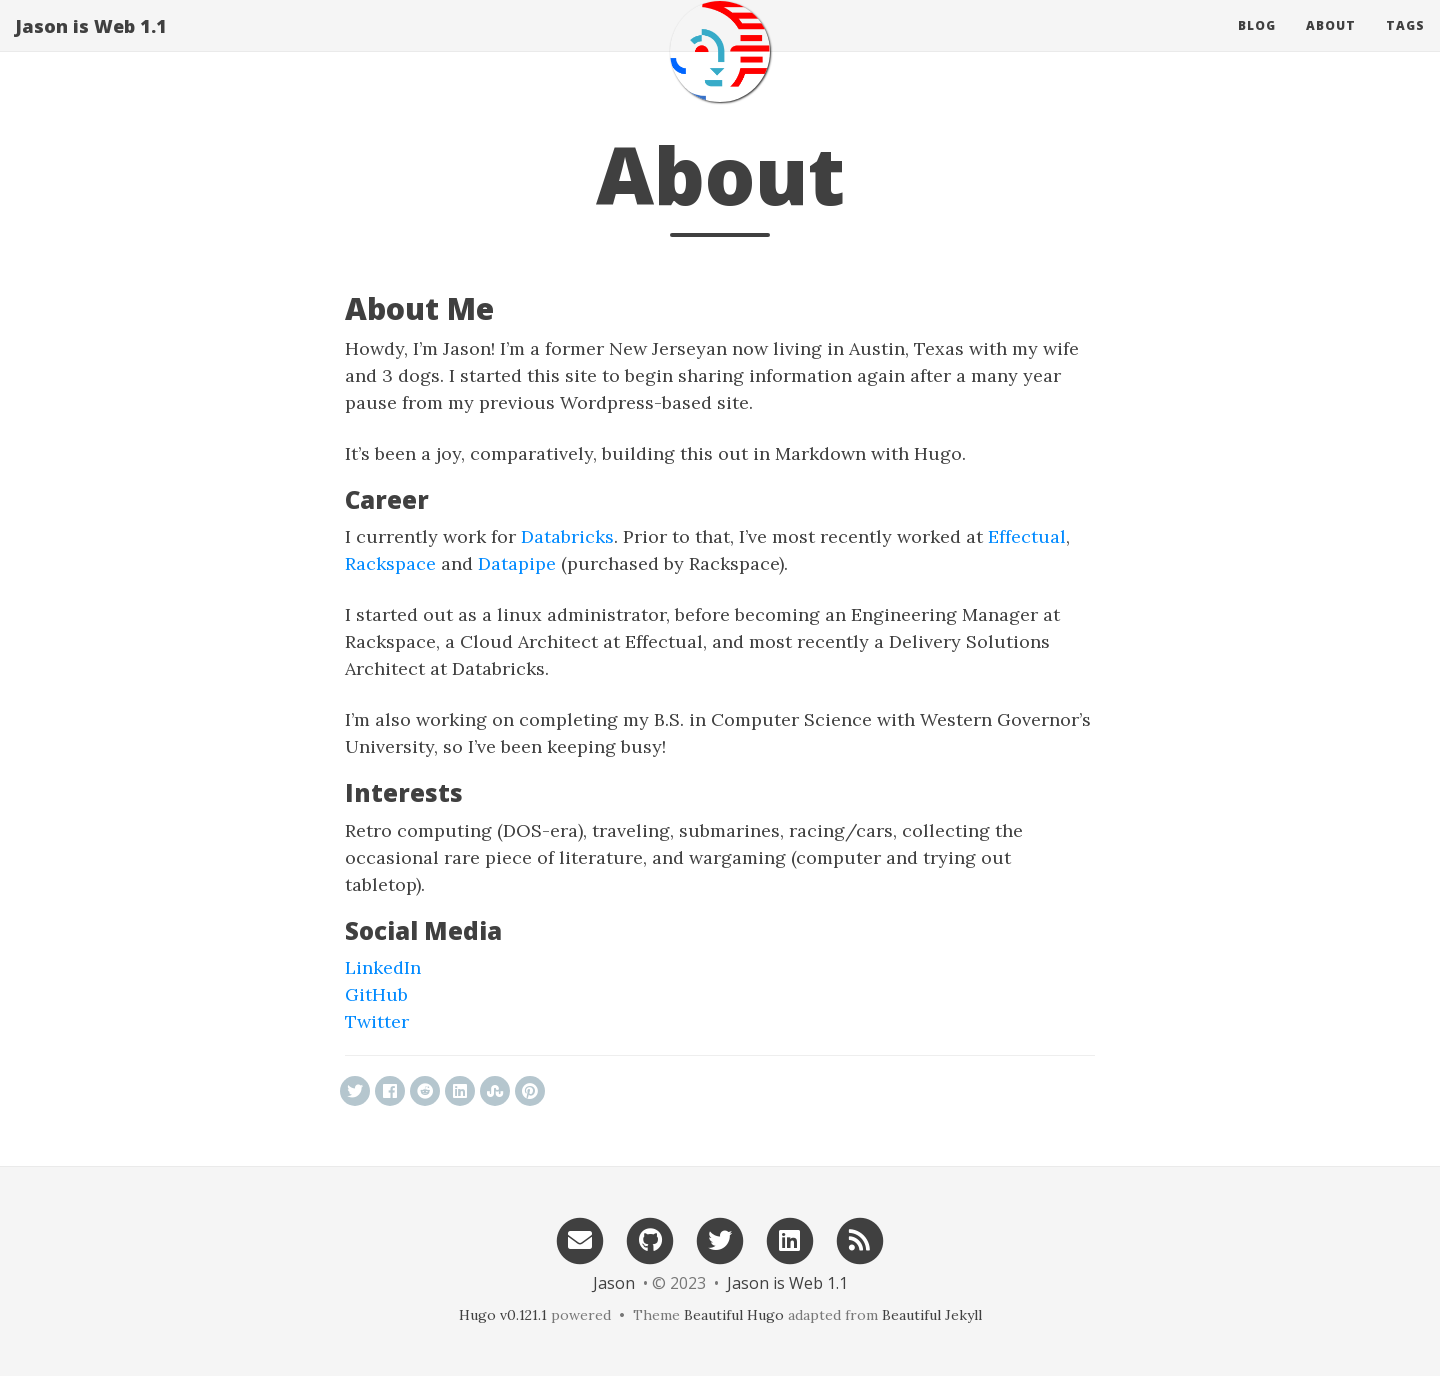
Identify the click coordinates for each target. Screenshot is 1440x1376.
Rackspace (390, 563)
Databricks (567, 536)
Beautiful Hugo (734, 1315)
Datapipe (517, 563)
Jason (614, 1283)
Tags (1405, 44)
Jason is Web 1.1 (91, 45)
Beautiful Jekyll (932, 1315)
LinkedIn (383, 967)
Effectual (1027, 536)
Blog (1257, 44)
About (1331, 44)
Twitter (377, 1021)
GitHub (376, 994)
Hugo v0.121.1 (503, 1315)
